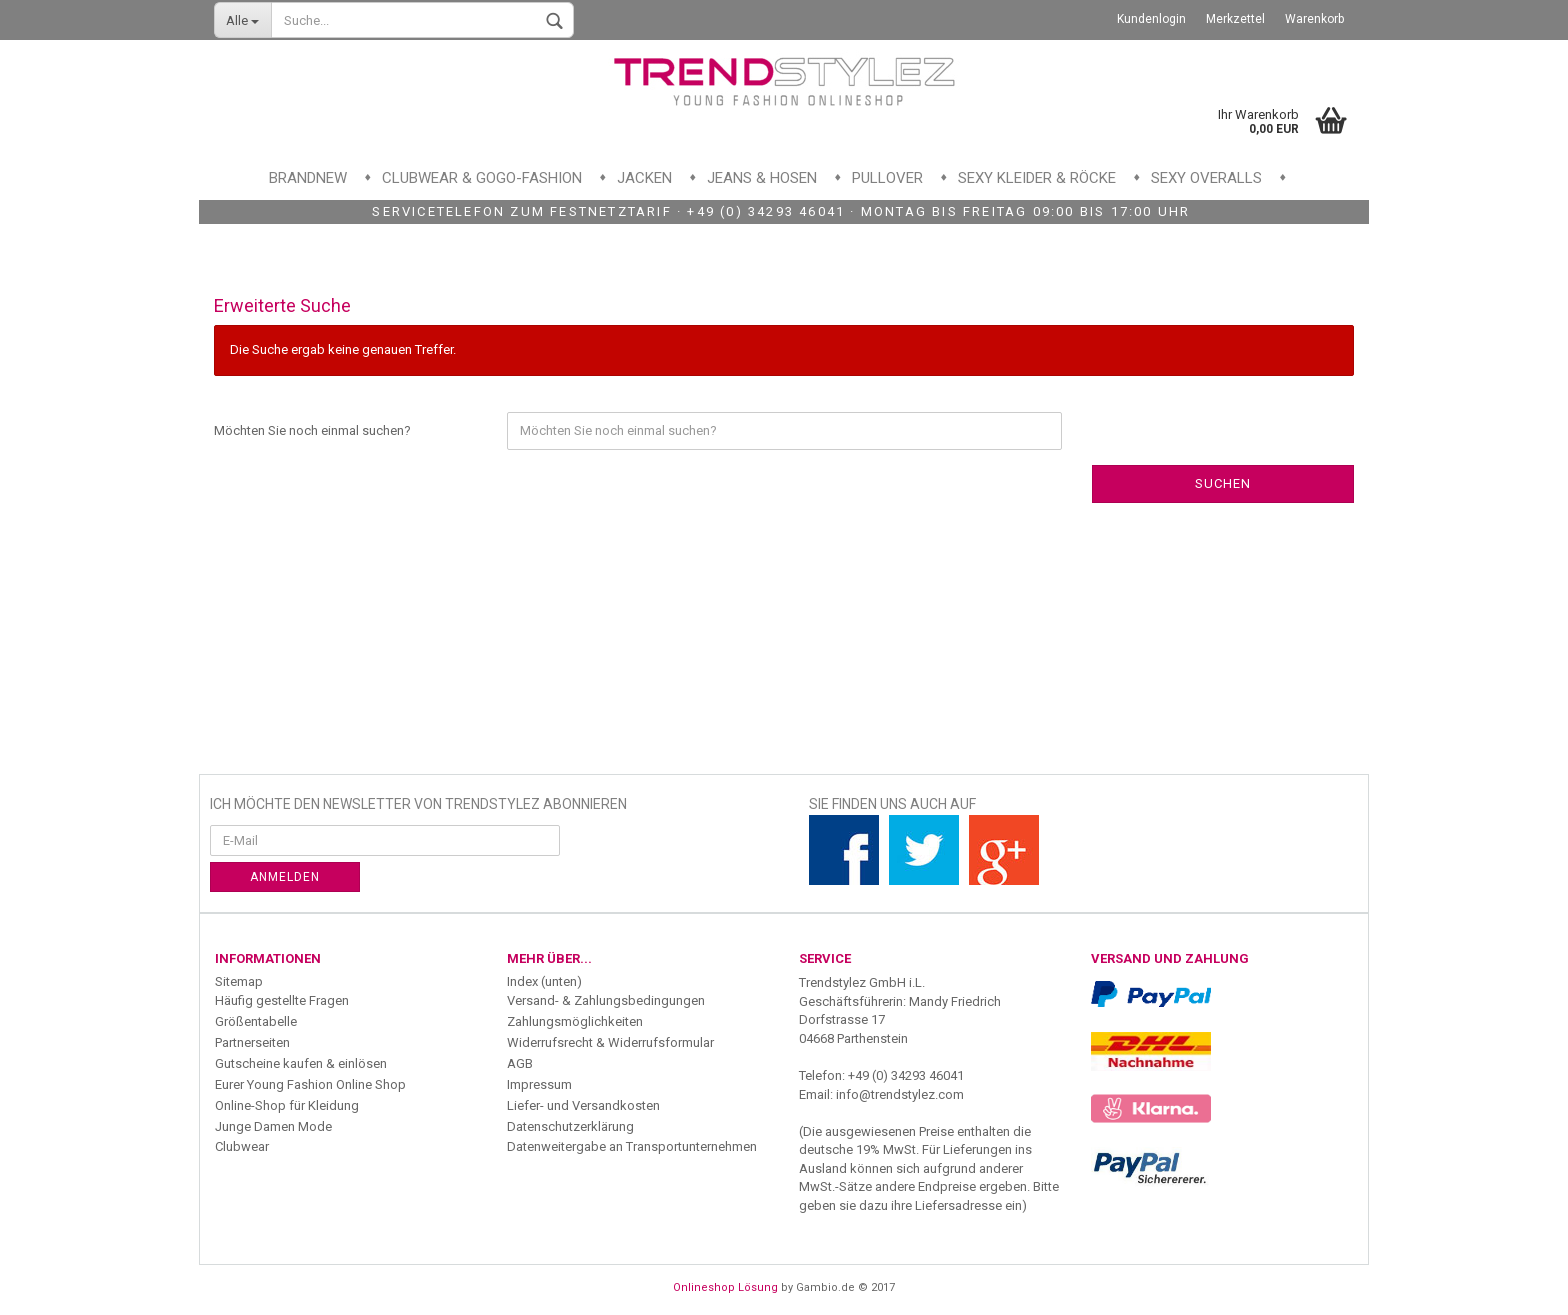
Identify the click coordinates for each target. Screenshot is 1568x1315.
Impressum (539, 1084)
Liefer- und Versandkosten (583, 1105)
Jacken (644, 178)
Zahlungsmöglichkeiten (575, 1021)
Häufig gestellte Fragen (282, 1000)
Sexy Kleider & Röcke (1037, 178)
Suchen (1223, 483)
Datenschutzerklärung (570, 1126)
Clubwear (242, 1146)
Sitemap (239, 981)
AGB (520, 1063)
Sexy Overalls (1206, 178)
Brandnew (308, 178)
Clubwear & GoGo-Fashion (482, 178)
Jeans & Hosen (762, 178)
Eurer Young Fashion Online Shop (310, 1084)
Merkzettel (1235, 19)
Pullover (887, 178)
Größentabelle (256, 1021)
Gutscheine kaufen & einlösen (301, 1063)
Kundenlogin (1151, 19)
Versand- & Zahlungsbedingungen (606, 1000)
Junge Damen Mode (273, 1126)
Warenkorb (1314, 19)
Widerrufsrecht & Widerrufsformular (610, 1042)
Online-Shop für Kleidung (287, 1105)
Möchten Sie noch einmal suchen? (312, 430)
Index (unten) (544, 981)
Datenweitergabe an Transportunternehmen (632, 1146)
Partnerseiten (252, 1042)
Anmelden (285, 877)
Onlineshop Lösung (725, 1287)
